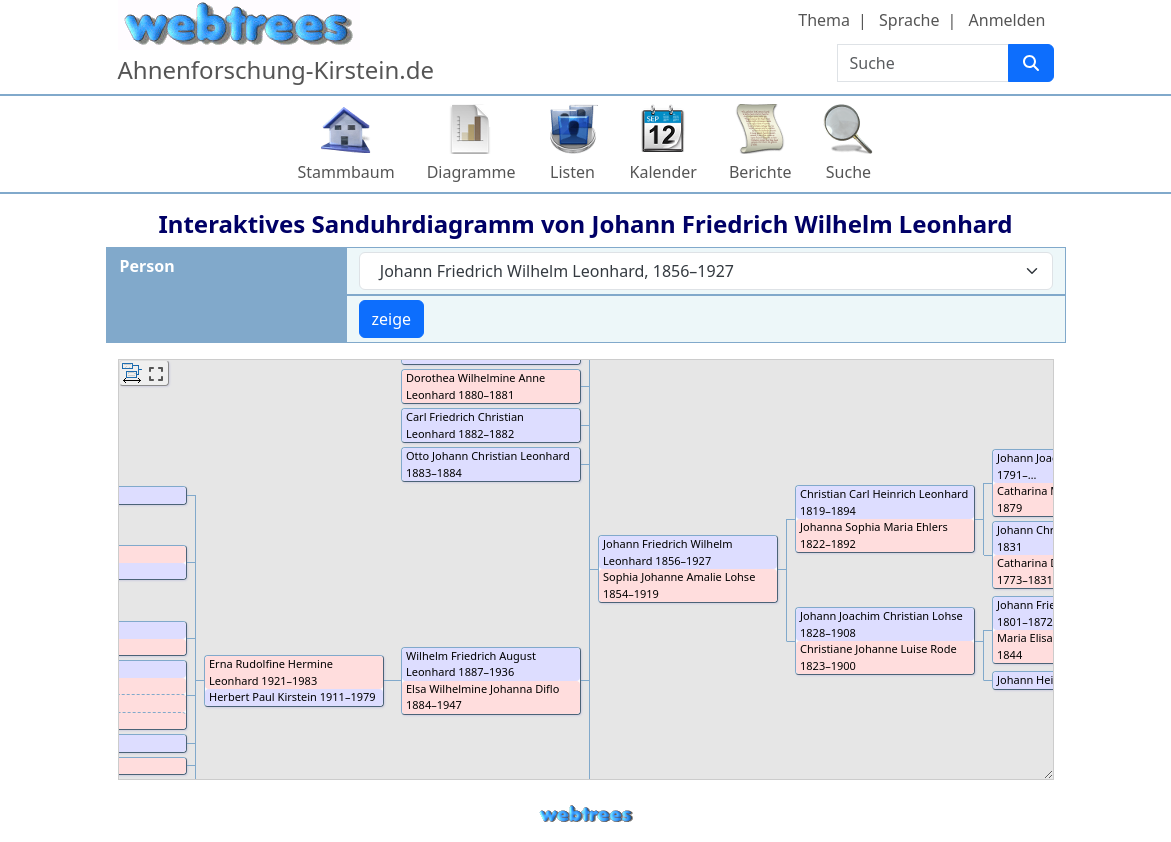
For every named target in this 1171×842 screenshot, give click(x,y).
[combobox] (706, 271)
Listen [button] (572, 172)
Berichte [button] (760, 172)
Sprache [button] (909, 20)
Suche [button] (848, 172)
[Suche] (1031, 63)
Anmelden (1007, 20)
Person (147, 266)
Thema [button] (824, 20)
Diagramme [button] (471, 172)
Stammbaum (346, 172)
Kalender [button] (663, 172)
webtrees (586, 814)
